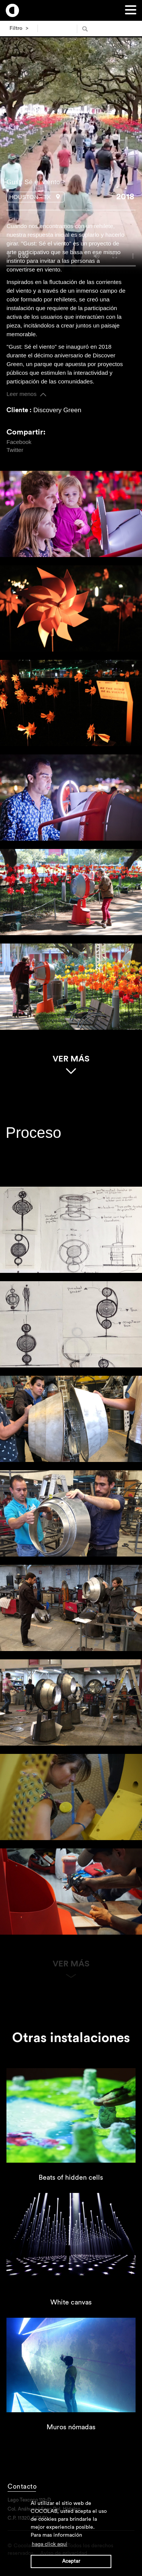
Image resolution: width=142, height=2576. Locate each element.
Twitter (14, 450)
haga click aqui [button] (49, 2544)
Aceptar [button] (71, 2561)
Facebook (18, 441)
